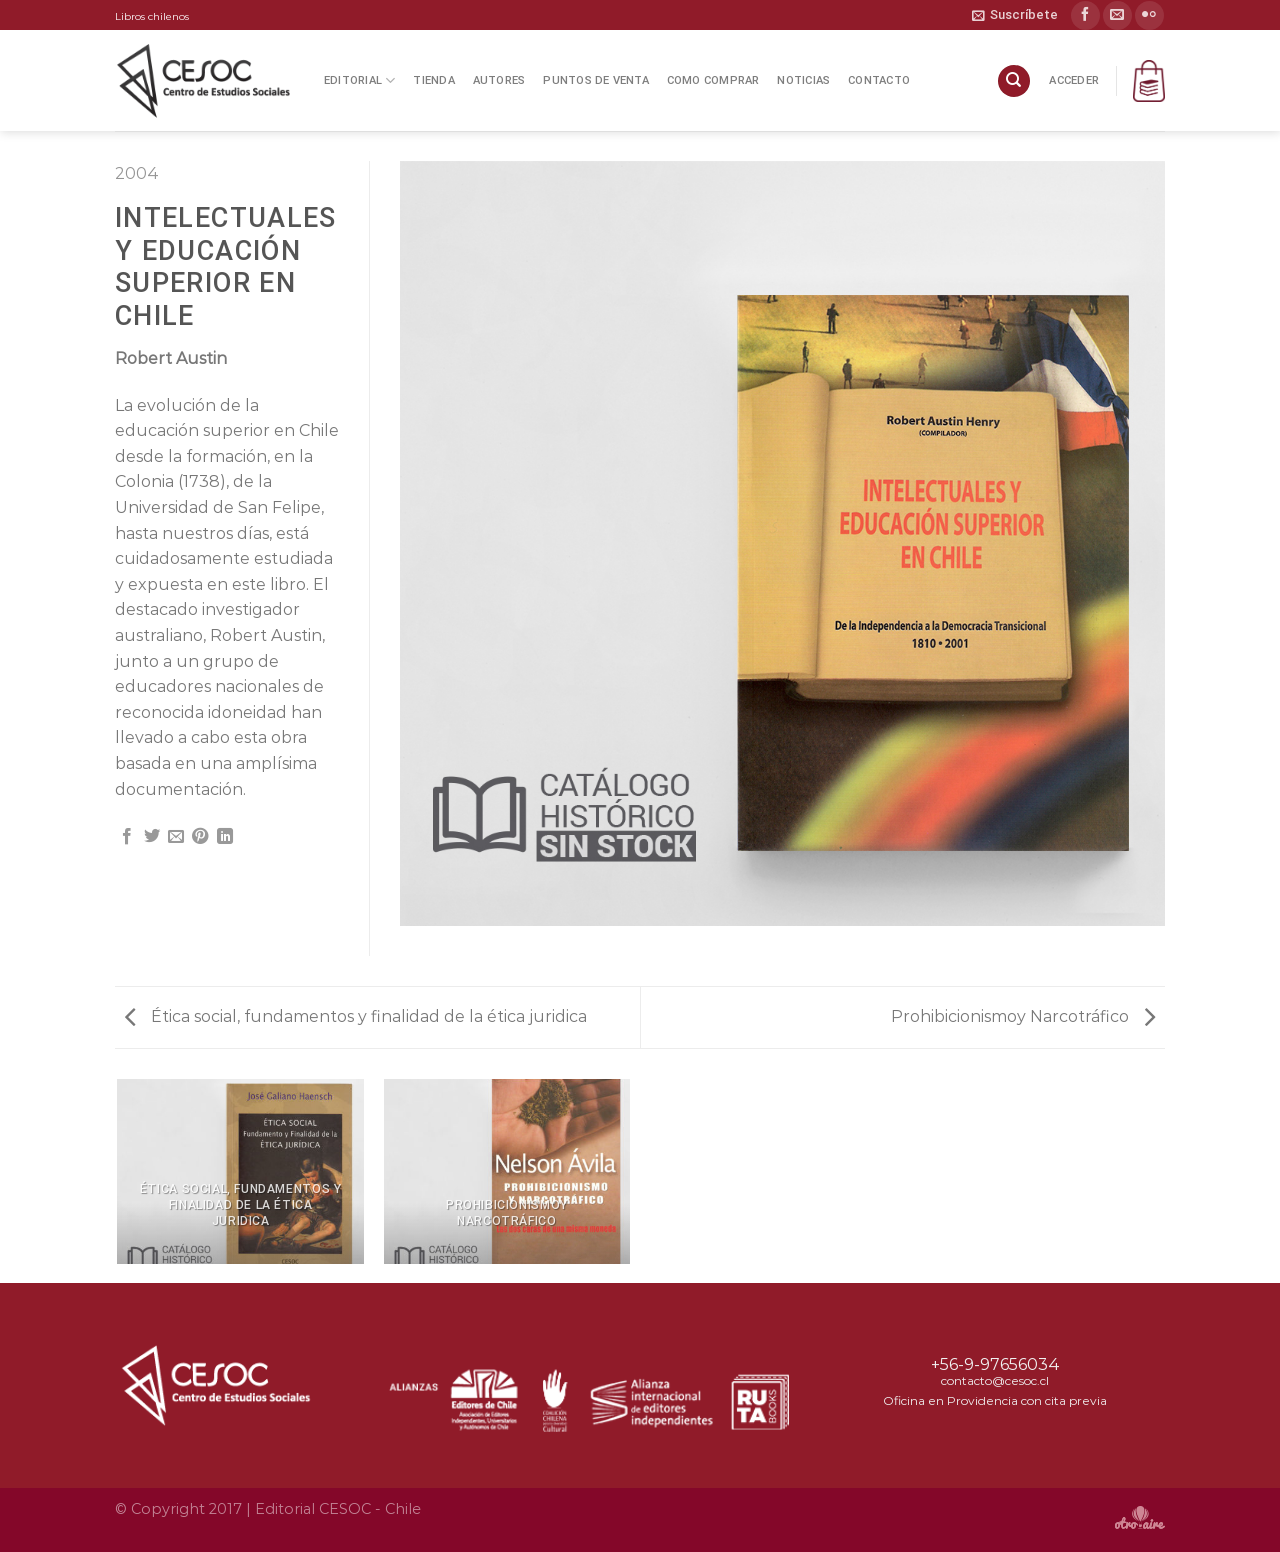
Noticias (803, 80)
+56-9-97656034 (995, 1364)
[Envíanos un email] (1117, 15)
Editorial (359, 80)
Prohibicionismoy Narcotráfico (1023, 1016)
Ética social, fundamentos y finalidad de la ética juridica (356, 1016)
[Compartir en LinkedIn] (225, 837)
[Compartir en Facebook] (127, 837)
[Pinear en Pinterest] (200, 837)
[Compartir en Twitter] (152, 837)
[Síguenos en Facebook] (1085, 15)
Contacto (879, 80)
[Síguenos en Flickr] (1149, 15)
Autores (499, 80)
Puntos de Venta (595, 80)
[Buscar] (1014, 81)
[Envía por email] (176, 837)
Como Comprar (713, 80)
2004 (137, 173)
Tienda (433, 80)
